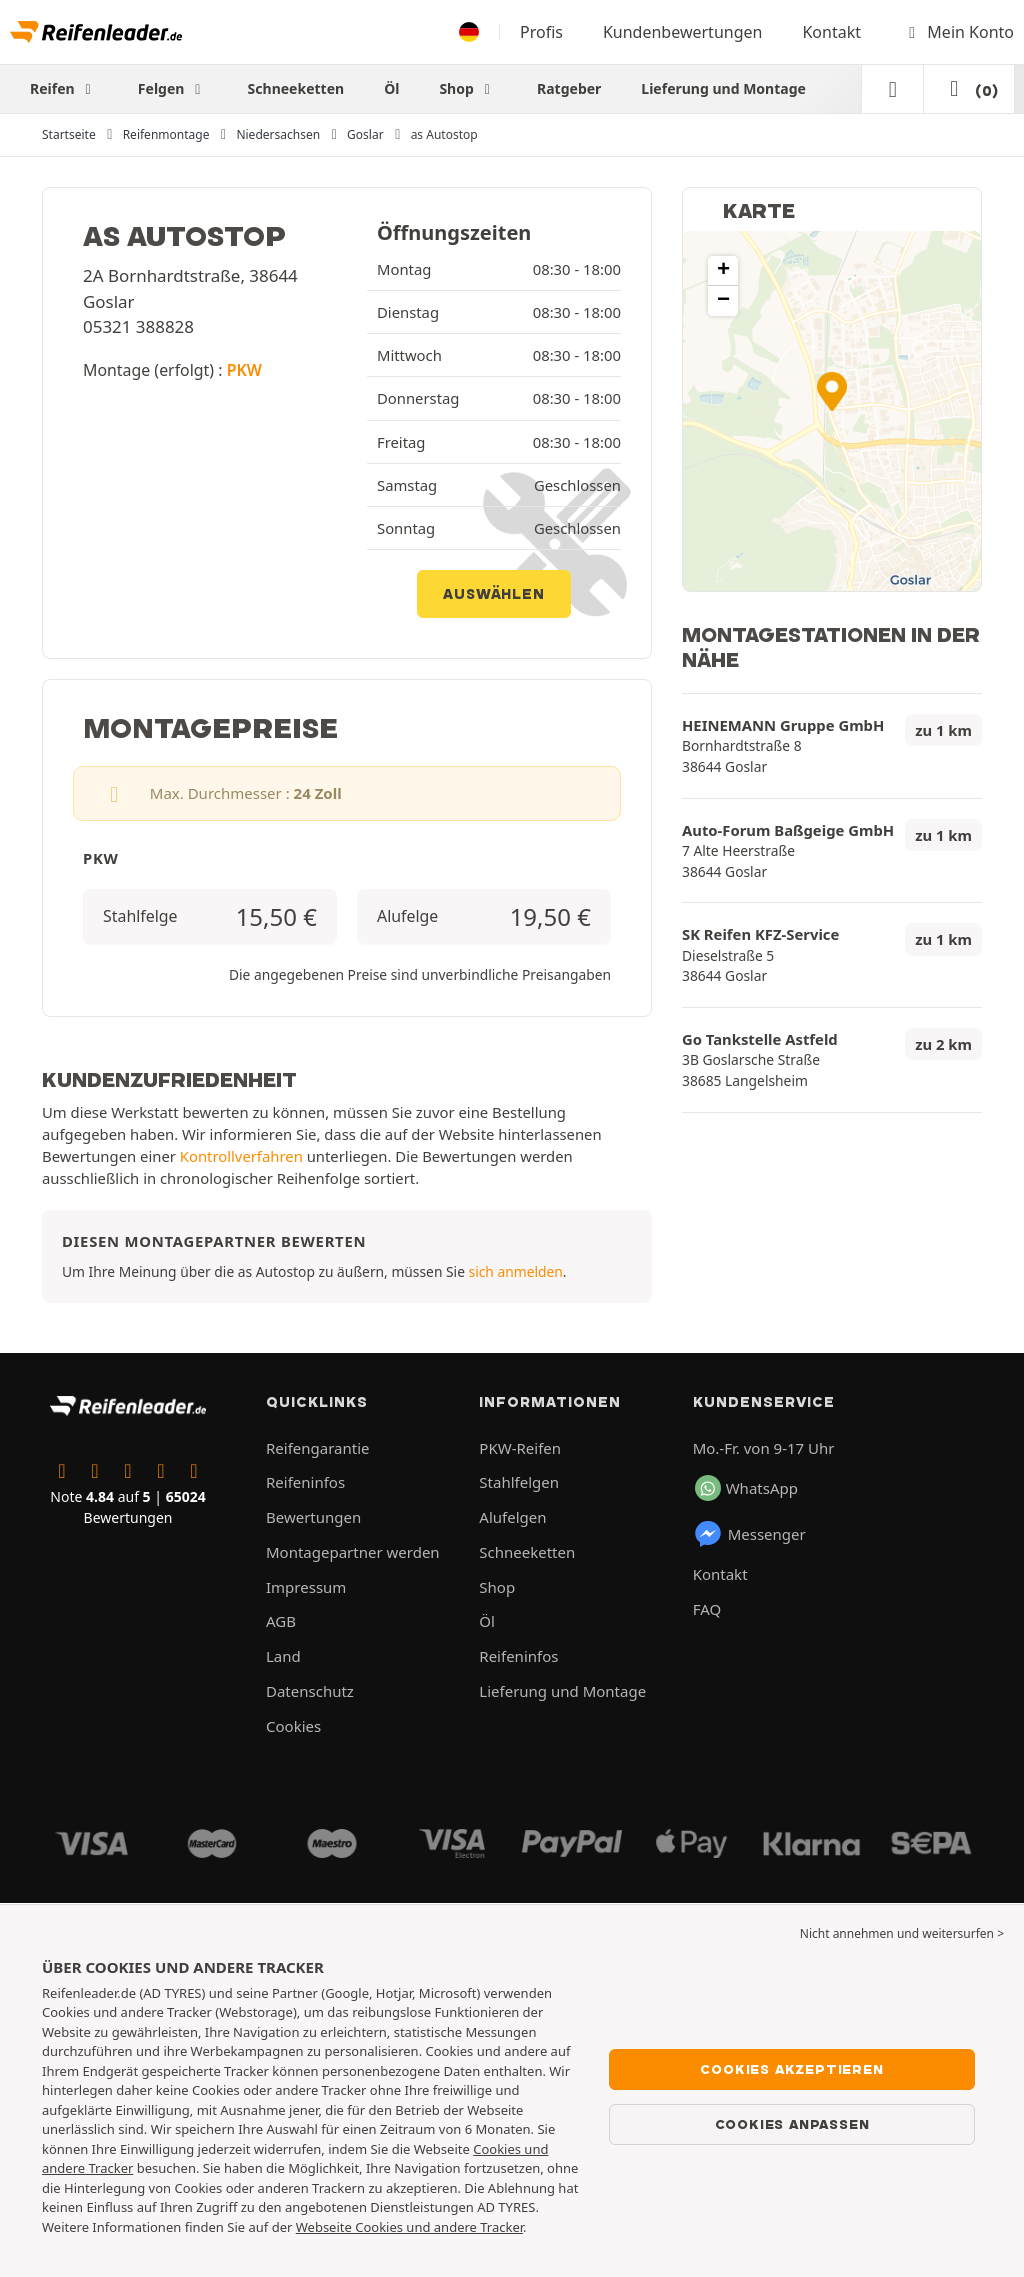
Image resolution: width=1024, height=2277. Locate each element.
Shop (468, 88)
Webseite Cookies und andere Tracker (409, 2227)
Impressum (306, 1587)
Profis (541, 32)
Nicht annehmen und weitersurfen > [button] (902, 1933)
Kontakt (831, 32)
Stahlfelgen (519, 1482)
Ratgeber (569, 88)
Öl (391, 88)
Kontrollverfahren (241, 1156)
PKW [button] (244, 370)
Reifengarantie (318, 1448)
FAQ (707, 1609)
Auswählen (493, 594)
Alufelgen (512, 1517)
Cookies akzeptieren (791, 2069)
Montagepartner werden (353, 1552)
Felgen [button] (173, 88)
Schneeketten (296, 88)
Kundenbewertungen (683, 32)
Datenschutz (310, 1691)
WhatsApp (746, 1488)
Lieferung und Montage (723, 88)
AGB (281, 1621)
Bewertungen (313, 1517)
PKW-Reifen (520, 1448)
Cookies (293, 1726)
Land (283, 1656)
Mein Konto (957, 32)
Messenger (749, 1534)
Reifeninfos (305, 1482)
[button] (832, 391)
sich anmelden (516, 1271)
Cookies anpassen (792, 2124)
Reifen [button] (64, 88)
